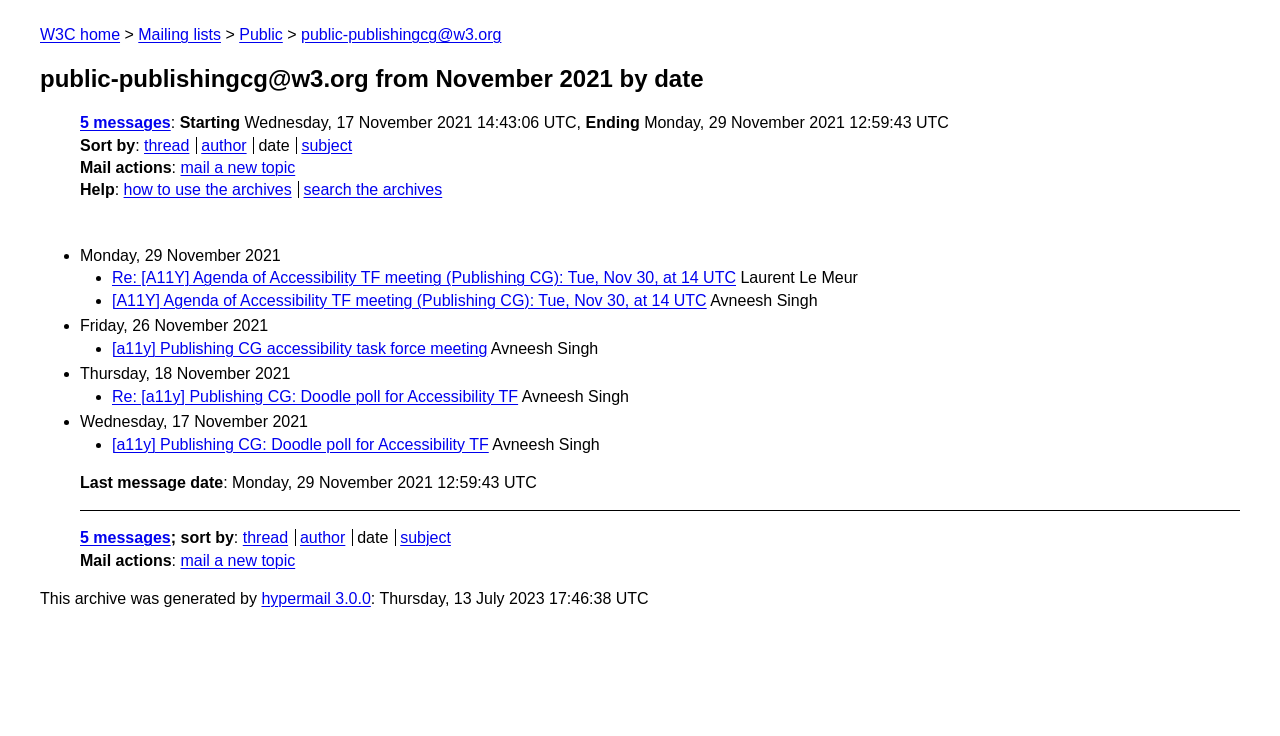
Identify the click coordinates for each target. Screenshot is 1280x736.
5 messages (125, 122)
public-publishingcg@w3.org (401, 34)
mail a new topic (237, 167)
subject (326, 145)
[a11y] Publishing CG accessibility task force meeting (299, 348)
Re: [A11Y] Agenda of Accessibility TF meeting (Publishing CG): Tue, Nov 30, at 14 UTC (424, 277)
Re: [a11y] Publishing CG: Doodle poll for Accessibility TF (315, 396)
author (223, 145)
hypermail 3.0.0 (315, 598)
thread (166, 145)
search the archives (373, 189)
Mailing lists (179, 34)
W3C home (80, 34)
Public (261, 34)
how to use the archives (208, 189)
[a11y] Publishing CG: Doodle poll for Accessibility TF (300, 444)
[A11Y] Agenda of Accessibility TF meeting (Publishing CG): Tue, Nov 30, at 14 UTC (409, 300)
